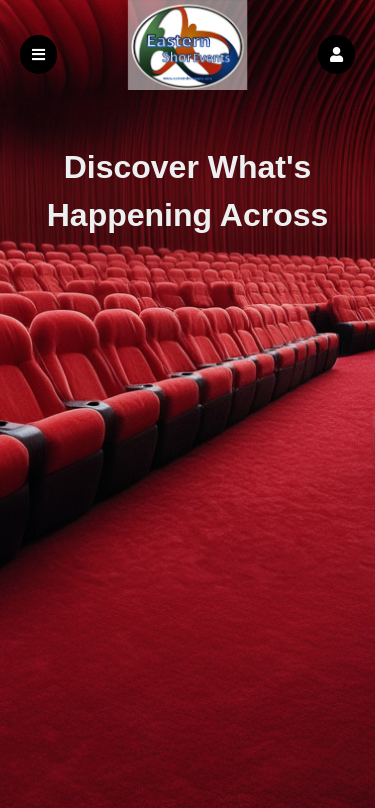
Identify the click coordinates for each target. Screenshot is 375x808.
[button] (336, 54)
